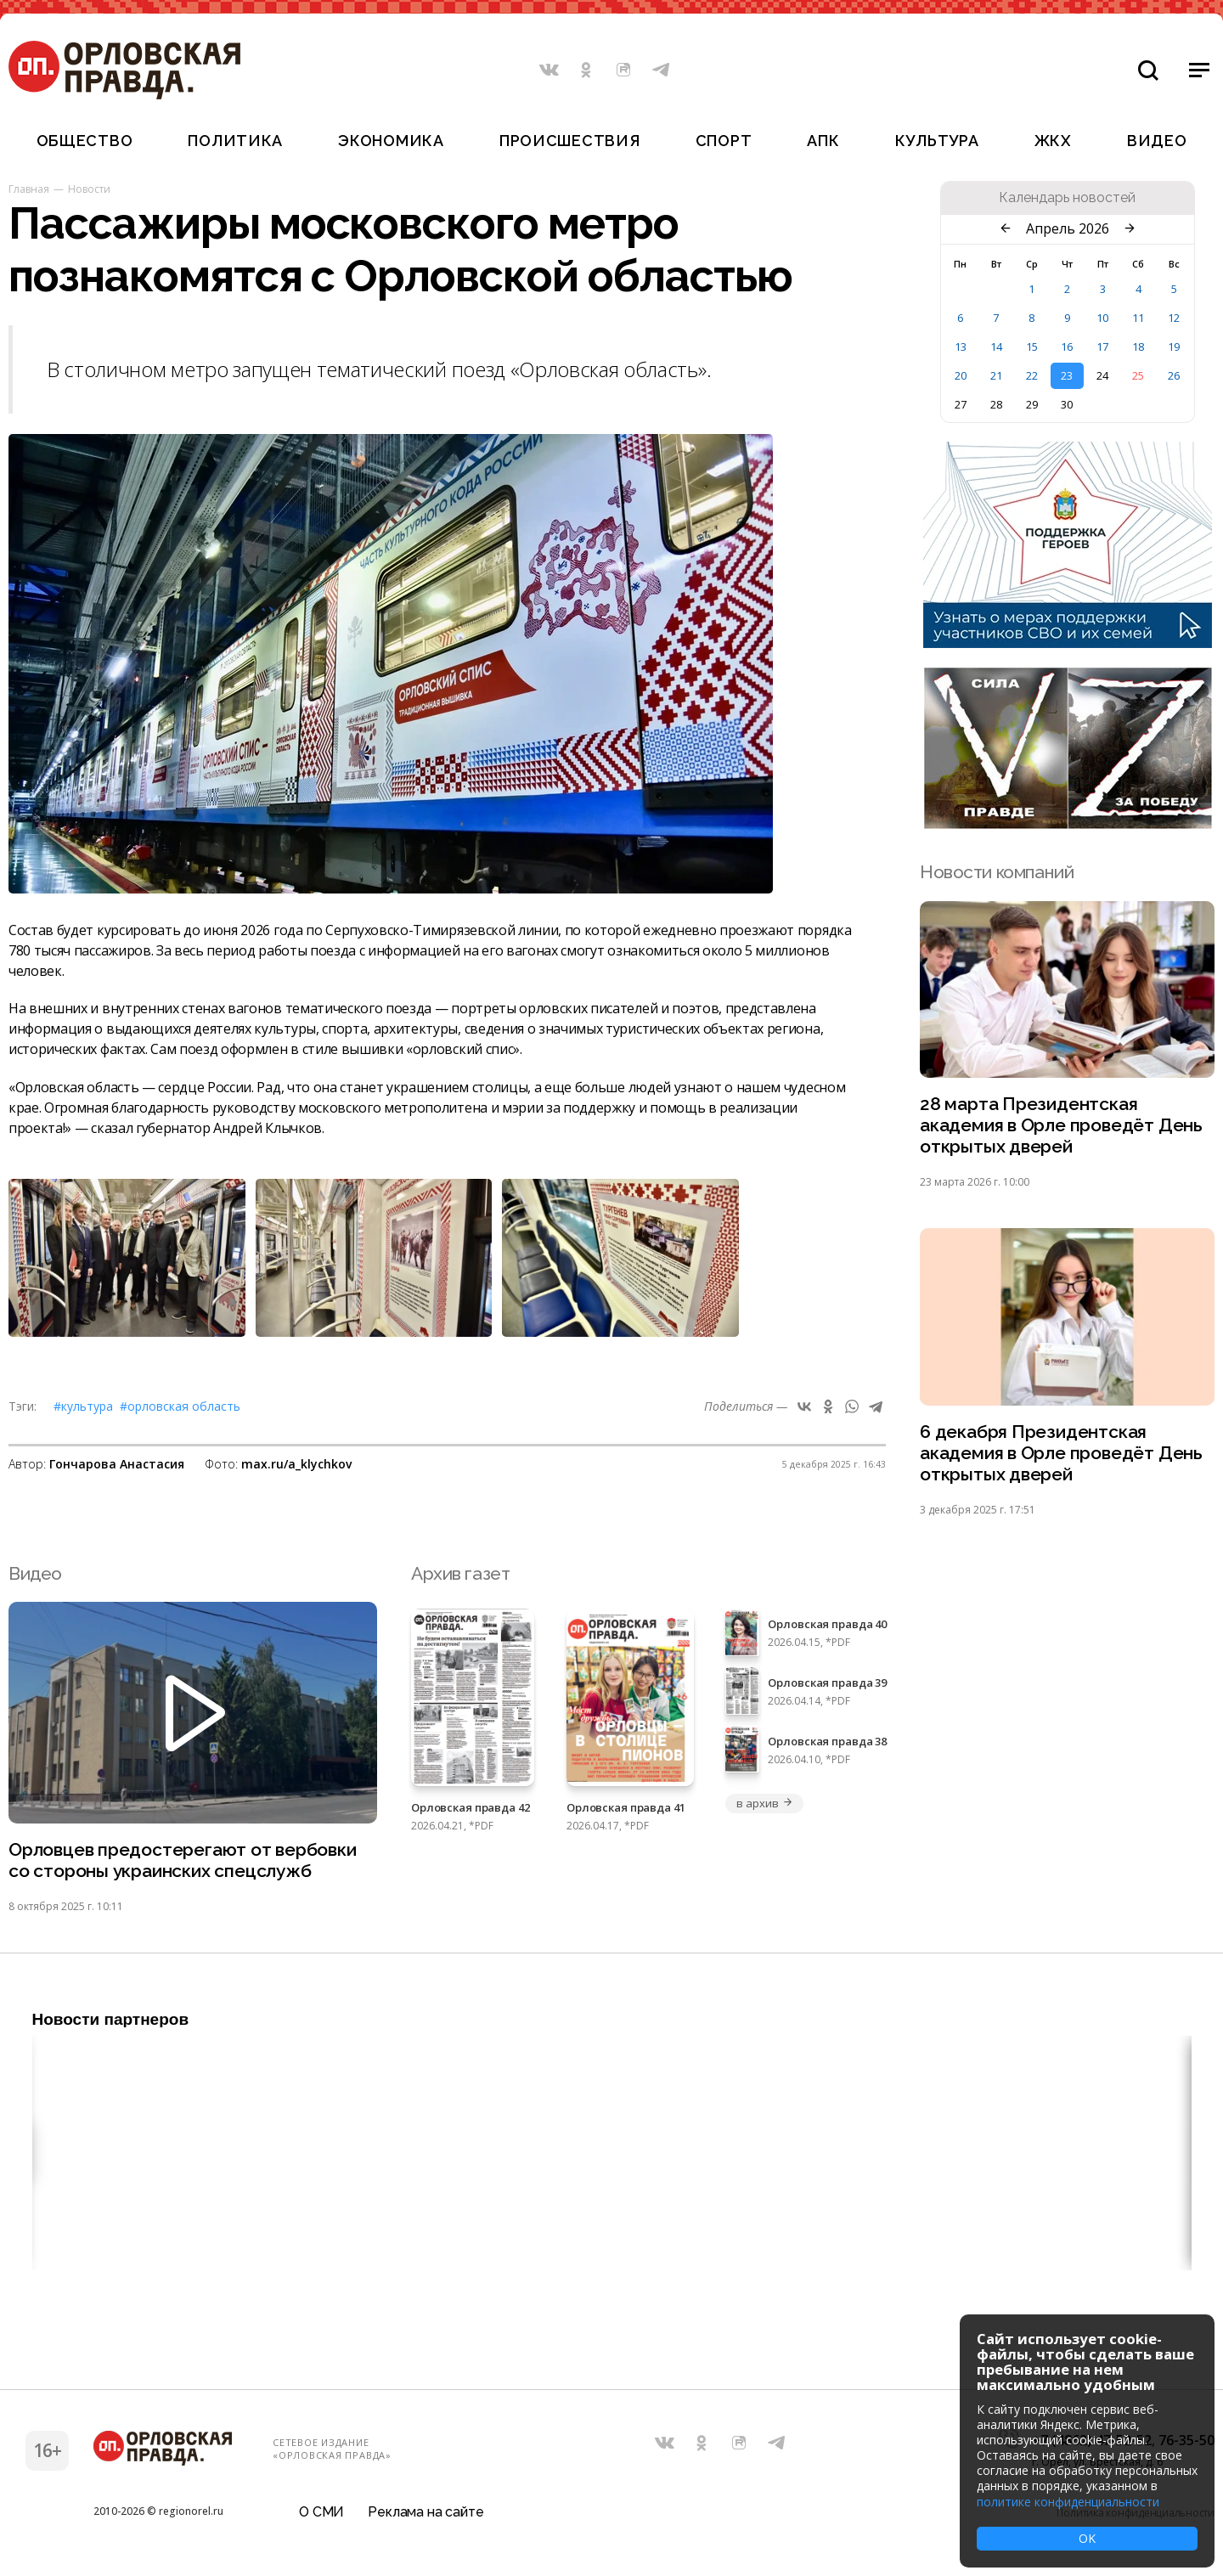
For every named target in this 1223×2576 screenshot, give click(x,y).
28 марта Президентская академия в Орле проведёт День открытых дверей (1061, 1125)
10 (1102, 317)
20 (961, 375)
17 (1102, 346)
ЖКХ (1053, 140)
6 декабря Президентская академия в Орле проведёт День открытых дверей (1061, 1453)
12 (1174, 317)
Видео (1157, 140)
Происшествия (569, 140)
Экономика (390, 140)
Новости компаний (997, 871)
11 (1138, 317)
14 (996, 346)
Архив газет (460, 1573)
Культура (937, 140)
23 (1067, 375)
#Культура (83, 1406)
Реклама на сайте (425, 2512)
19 (1174, 346)
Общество (85, 140)
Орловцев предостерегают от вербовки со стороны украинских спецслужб (182, 1860)
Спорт (724, 140)
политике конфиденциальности (1068, 2502)
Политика (235, 140)
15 (1032, 346)
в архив (764, 1803)
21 (996, 375)
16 (1067, 346)
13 (961, 346)
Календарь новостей (1067, 198)
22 (1032, 375)
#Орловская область (180, 1406)
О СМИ (321, 2512)
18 (1138, 346)
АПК (823, 140)
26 (1174, 375)
